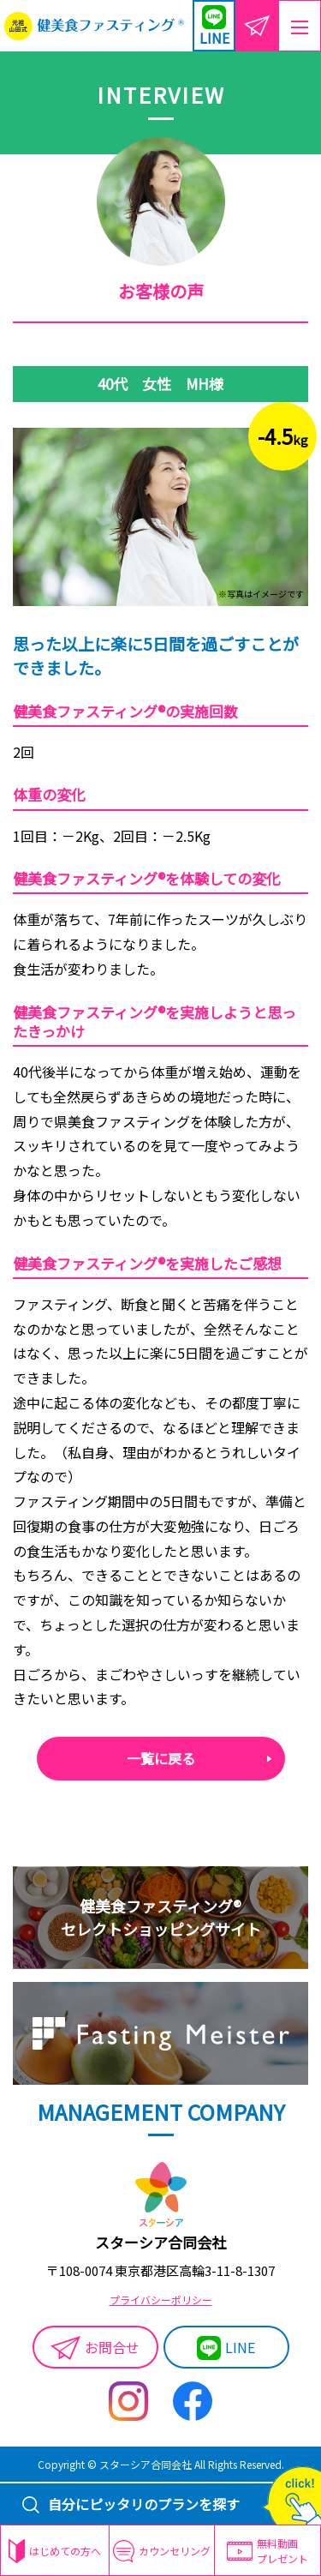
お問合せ (95, 2348)
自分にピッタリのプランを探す (131, 2504)
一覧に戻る (161, 1758)
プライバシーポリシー (161, 2299)
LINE (226, 2348)
